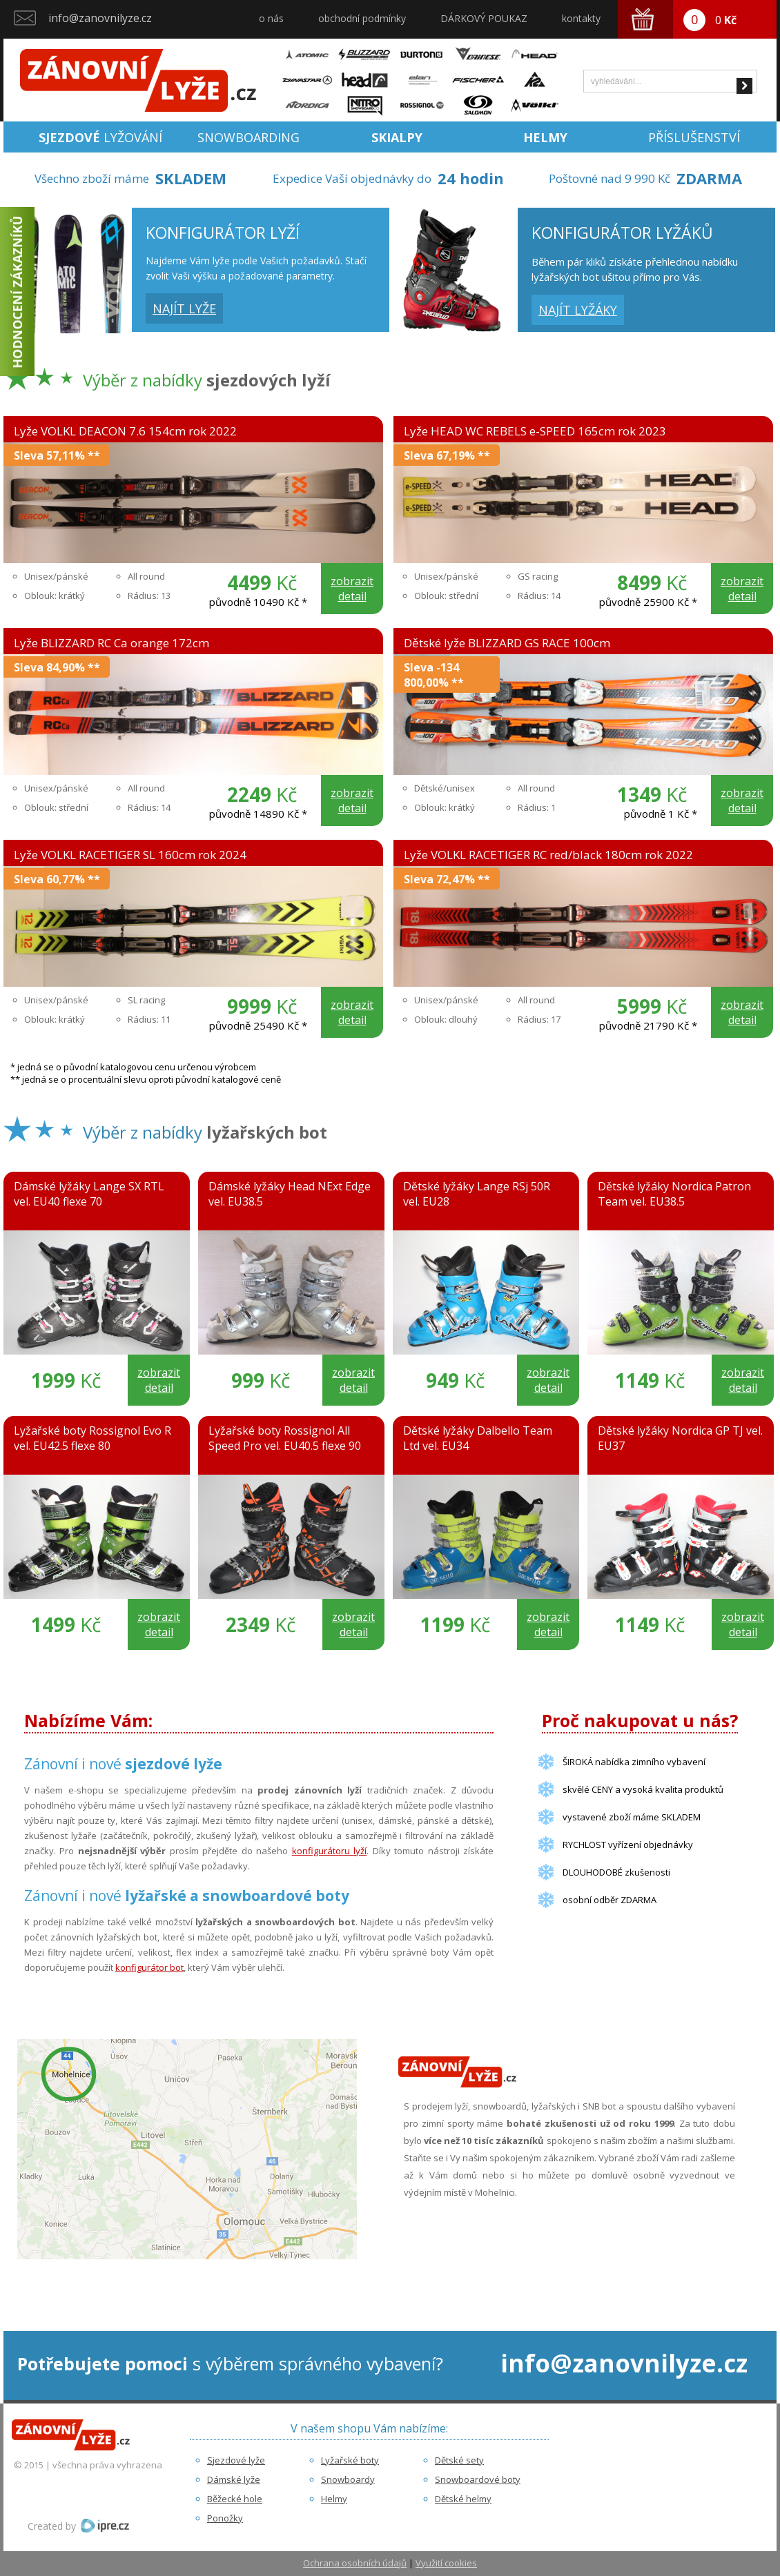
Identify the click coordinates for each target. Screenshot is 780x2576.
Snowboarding (248, 137)
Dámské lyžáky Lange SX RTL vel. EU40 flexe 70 (89, 1194)
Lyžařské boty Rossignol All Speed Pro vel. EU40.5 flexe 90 (284, 1438)
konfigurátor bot (149, 1967)
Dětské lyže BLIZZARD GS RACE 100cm (507, 643)
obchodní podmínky (362, 18)
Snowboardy (348, 2479)
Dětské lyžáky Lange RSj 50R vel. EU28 (476, 1194)
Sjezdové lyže (236, 2460)
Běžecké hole (234, 2499)
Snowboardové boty (477, 2479)
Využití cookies (446, 2563)
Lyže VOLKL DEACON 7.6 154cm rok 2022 (125, 431)
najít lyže (184, 308)
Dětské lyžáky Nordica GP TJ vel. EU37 (680, 1438)
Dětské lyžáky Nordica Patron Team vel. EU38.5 (674, 1194)
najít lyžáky (577, 310)
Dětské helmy (463, 2499)
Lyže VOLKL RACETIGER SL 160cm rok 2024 (130, 855)
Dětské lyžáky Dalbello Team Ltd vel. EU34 (477, 1438)
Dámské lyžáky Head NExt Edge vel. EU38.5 (289, 1194)
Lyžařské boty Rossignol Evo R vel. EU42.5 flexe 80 (92, 1438)
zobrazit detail (352, 588)
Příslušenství (694, 137)
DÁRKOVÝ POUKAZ (483, 18)
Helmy (334, 2499)
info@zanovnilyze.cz (100, 18)
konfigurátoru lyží (329, 1851)
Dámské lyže (233, 2479)
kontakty (581, 18)
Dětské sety (459, 2460)
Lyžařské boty (350, 2460)
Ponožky (225, 2518)
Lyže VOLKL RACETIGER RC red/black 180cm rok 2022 (548, 855)
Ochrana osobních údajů (355, 2563)
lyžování (100, 137)
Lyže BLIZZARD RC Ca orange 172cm (111, 643)
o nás (271, 18)
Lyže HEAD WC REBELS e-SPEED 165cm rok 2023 (535, 431)
